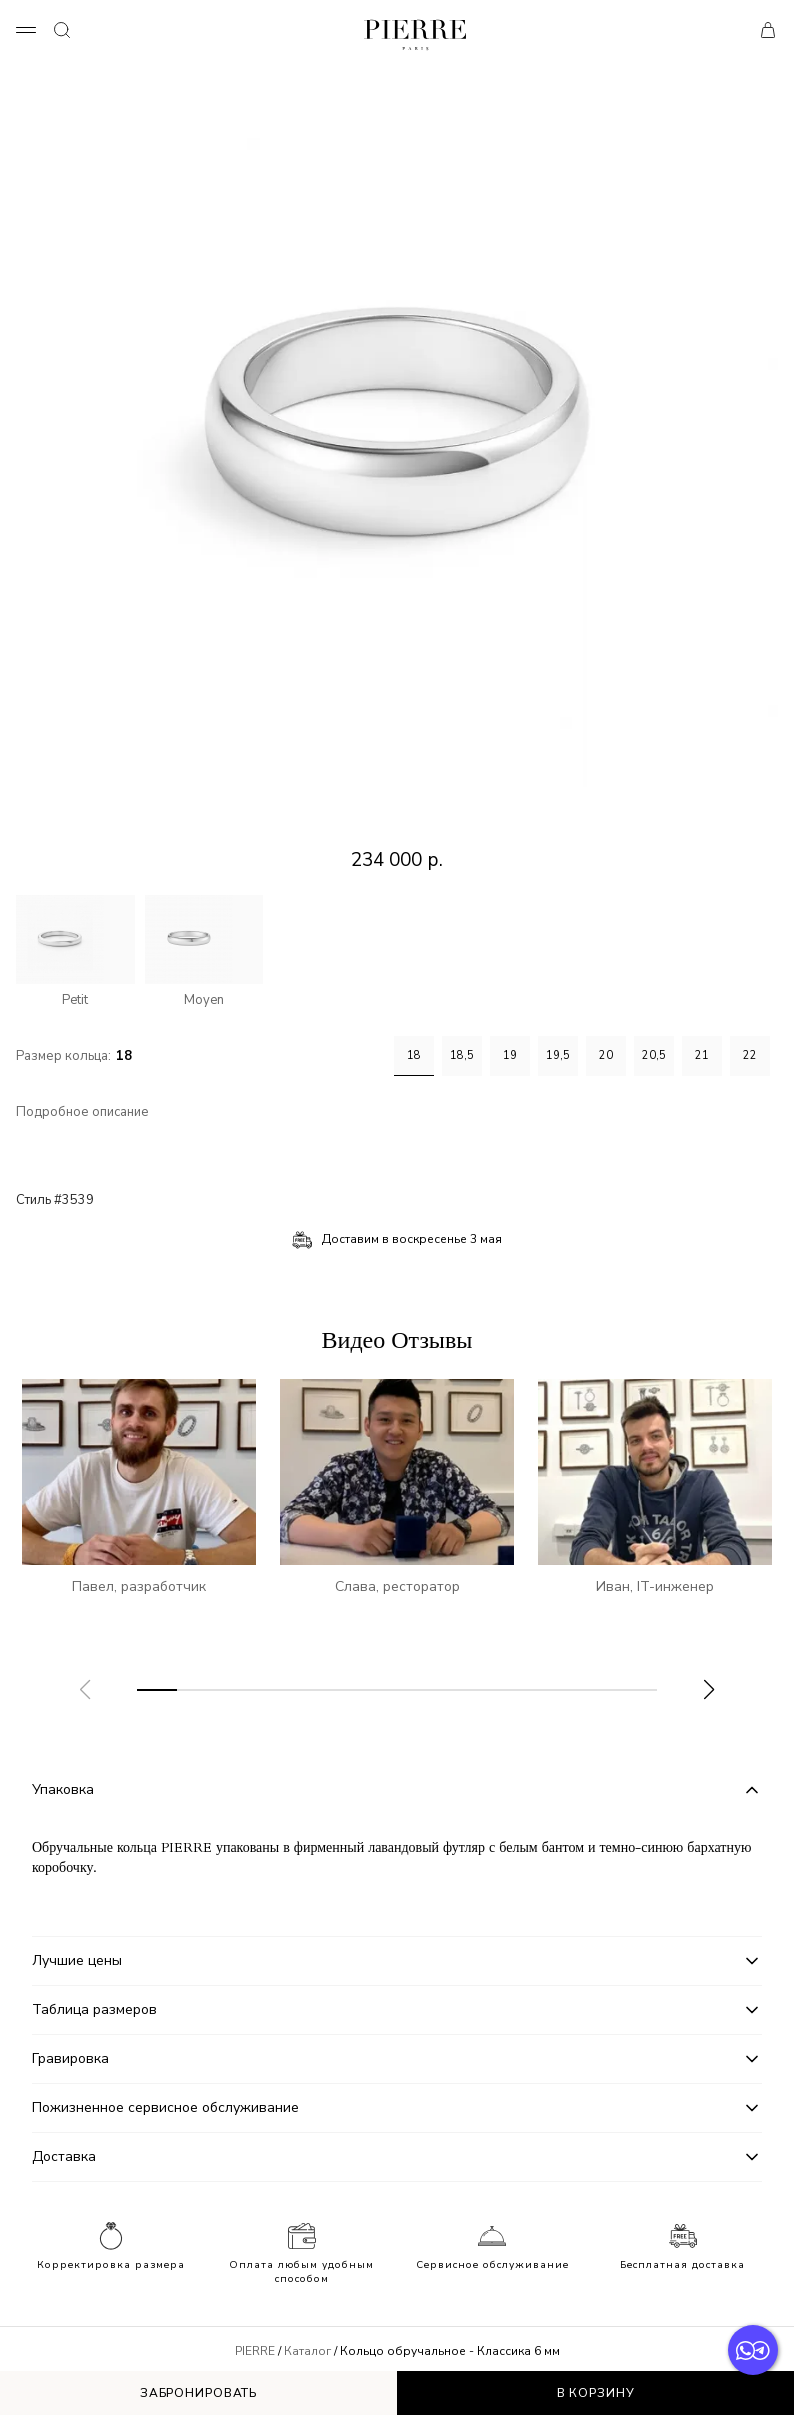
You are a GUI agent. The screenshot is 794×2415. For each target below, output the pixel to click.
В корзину (596, 2393)
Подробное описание (82, 1112)
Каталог (307, 2351)
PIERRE (255, 2351)
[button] (709, 1690)
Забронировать (198, 2393)
